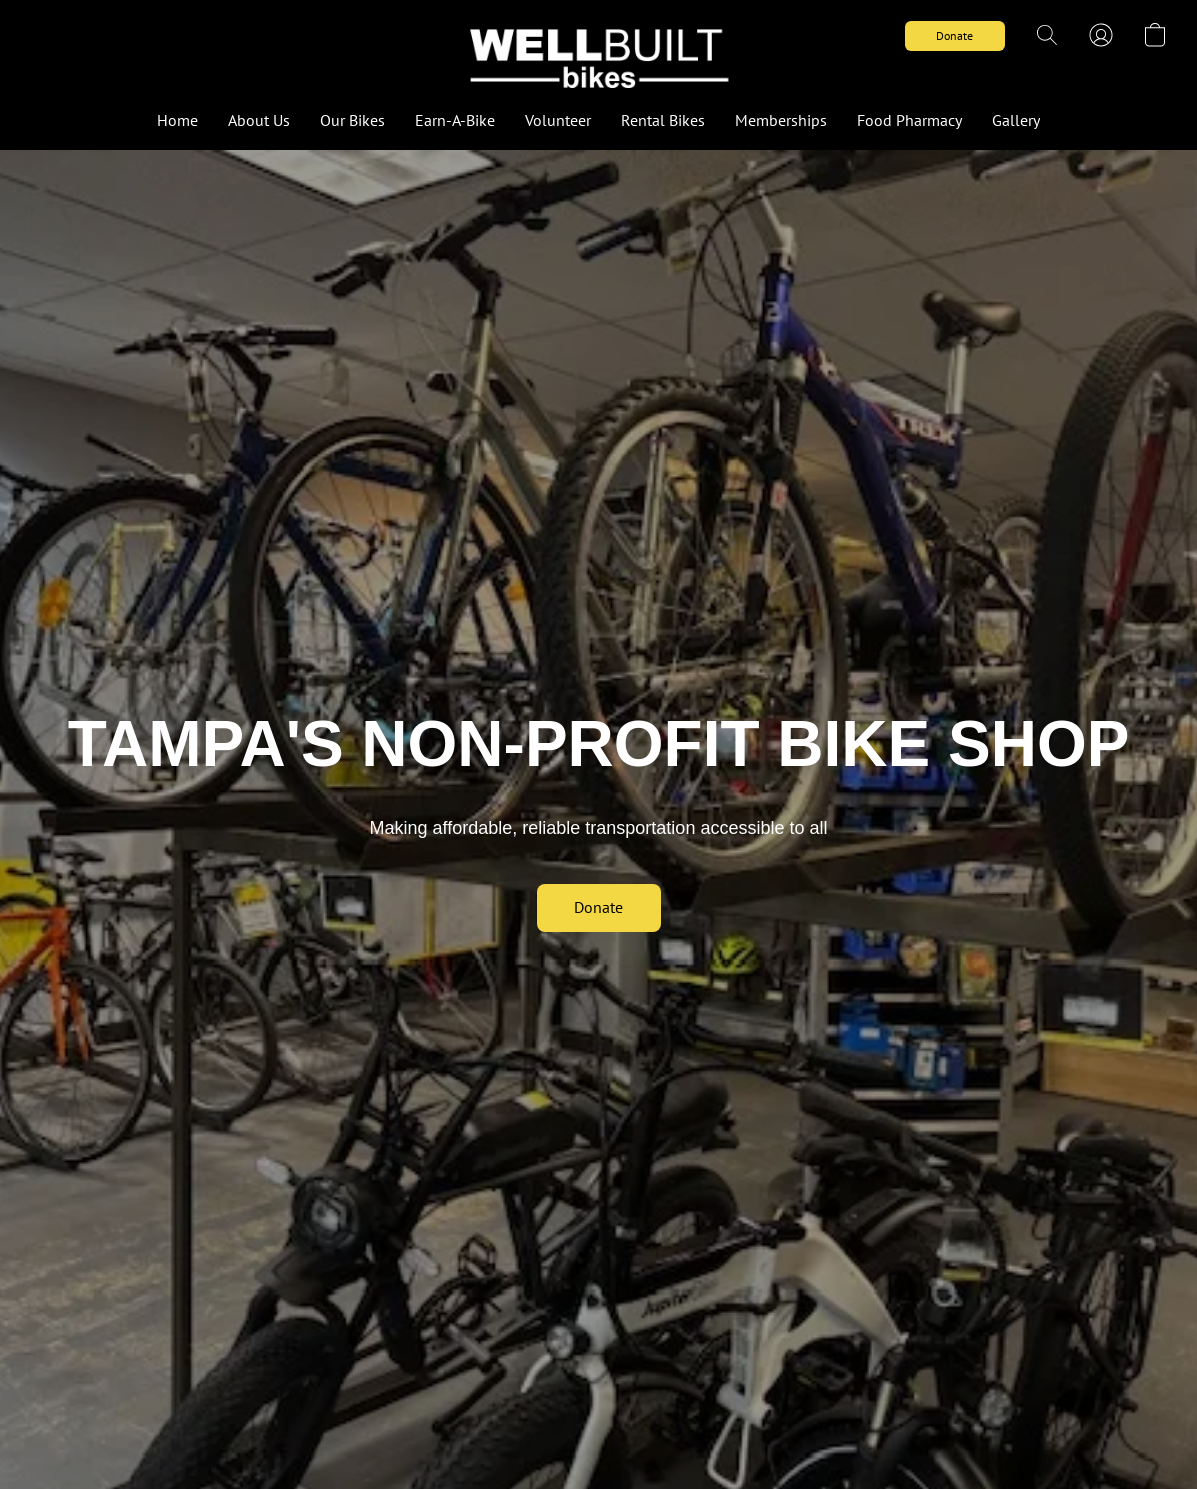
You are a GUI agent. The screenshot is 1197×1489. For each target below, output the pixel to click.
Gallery (1016, 120)
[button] (598, 55)
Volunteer (558, 120)
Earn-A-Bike (455, 120)
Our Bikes (352, 120)
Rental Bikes (663, 120)
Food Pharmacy (909, 120)
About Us (259, 120)
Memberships (781, 120)
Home (177, 120)
